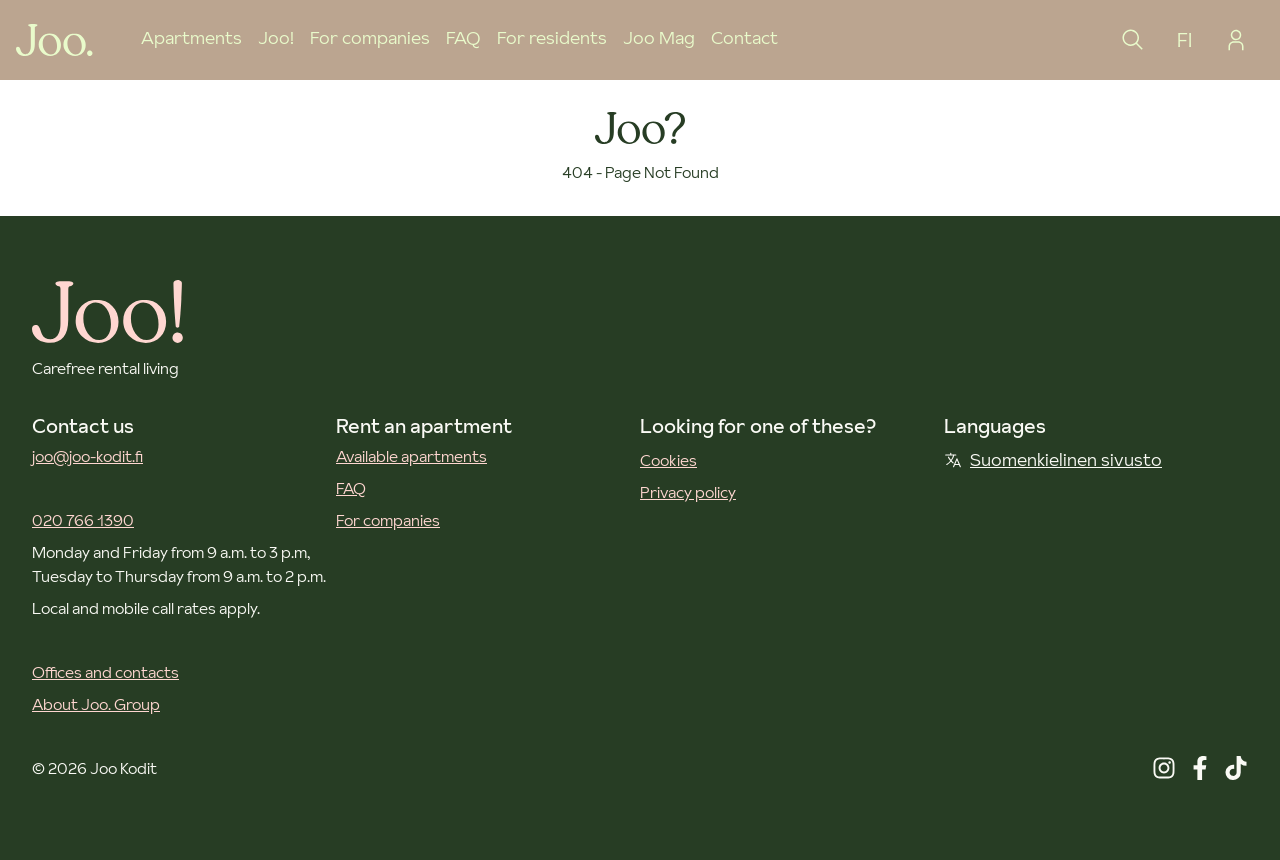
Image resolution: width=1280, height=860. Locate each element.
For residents (552, 37)
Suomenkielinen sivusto (1053, 459)
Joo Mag (659, 37)
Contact (744, 37)
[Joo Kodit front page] (54, 40)
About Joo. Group (96, 704)
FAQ (463, 37)
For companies (370, 37)
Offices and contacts (105, 672)
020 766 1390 (83, 520)
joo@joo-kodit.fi (87, 456)
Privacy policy (688, 492)
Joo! (276, 37)
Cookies (668, 460)
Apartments (191, 37)
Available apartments (411, 456)
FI (1184, 40)
